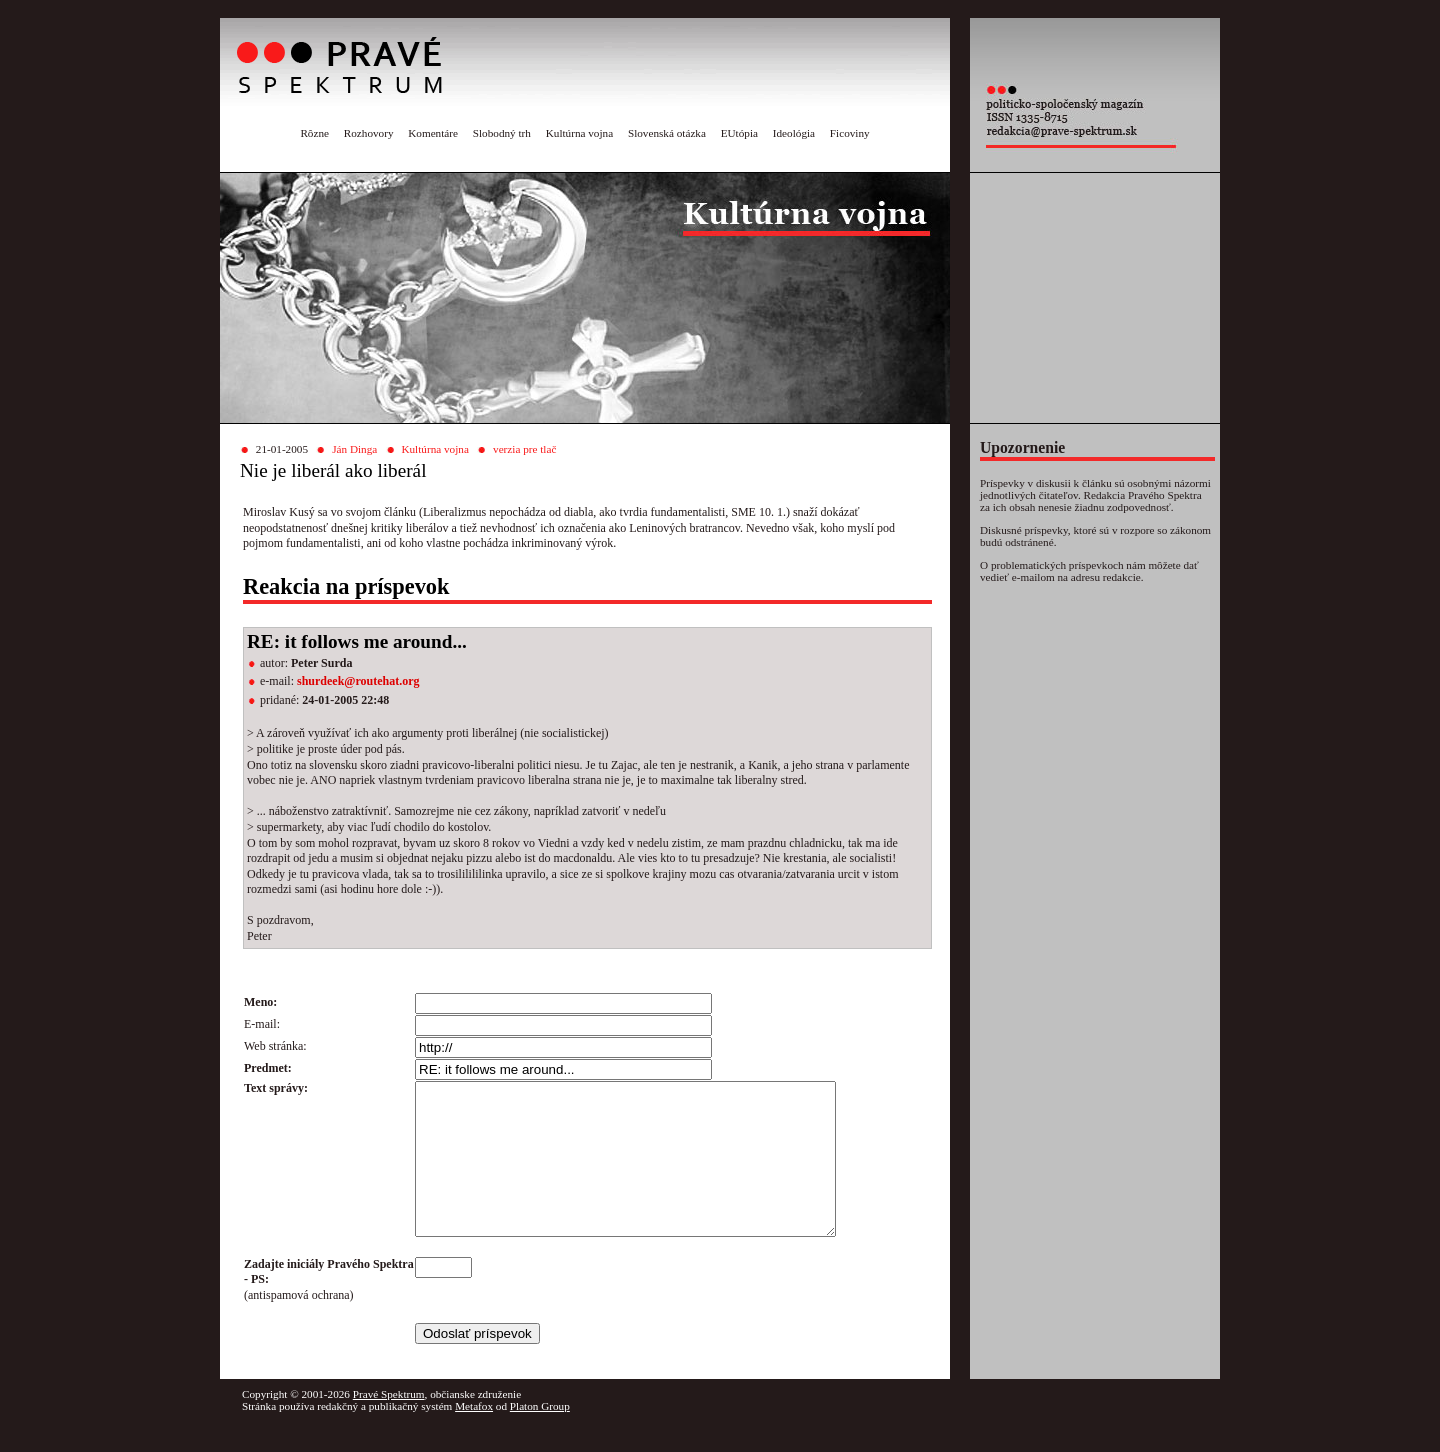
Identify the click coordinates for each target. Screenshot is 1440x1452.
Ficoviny (850, 133)
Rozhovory (369, 133)
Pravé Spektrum (389, 1424)
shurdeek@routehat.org (358, 681)
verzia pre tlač (524, 449)
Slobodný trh (502, 133)
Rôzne (314, 133)
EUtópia (739, 133)
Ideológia (794, 133)
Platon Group (540, 1436)
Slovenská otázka (667, 133)
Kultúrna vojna (579, 133)
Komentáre (433, 133)
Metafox (474, 1436)
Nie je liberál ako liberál (333, 470)
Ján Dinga (354, 449)
